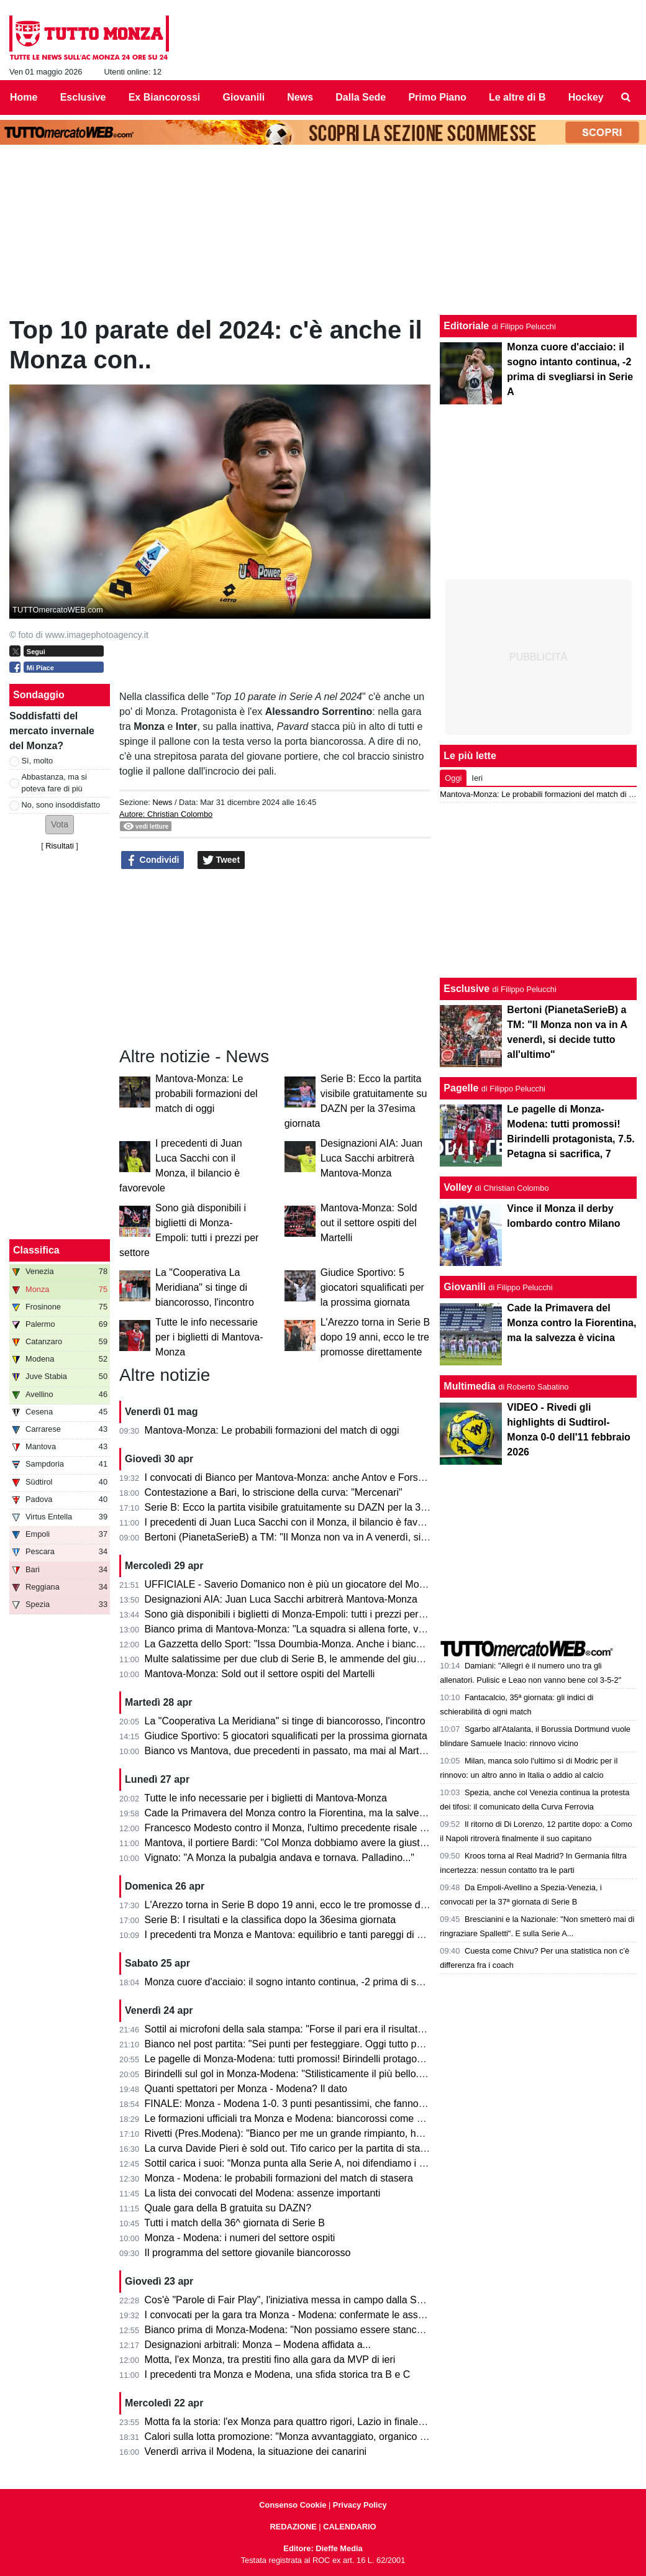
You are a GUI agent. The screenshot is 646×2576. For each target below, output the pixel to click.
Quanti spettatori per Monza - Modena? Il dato (246, 2088)
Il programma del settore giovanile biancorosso (248, 2252)
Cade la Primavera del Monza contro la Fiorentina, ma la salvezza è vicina (308, 1813)
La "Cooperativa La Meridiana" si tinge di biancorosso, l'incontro (204, 1287)
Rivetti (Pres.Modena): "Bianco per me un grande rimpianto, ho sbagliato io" (311, 2133)
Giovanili (465, 1286)
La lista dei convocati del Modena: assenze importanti (263, 2193)
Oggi (453, 778)
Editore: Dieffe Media (322, 2548)
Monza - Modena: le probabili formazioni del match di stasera (279, 2178)
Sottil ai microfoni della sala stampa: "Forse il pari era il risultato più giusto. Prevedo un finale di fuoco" (369, 2029)
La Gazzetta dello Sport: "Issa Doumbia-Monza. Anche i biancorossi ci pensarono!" (327, 1644)
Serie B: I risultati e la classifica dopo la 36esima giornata (270, 1919)
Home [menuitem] (23, 97)
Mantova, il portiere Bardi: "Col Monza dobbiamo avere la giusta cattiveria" (308, 1842)
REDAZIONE (293, 2526)
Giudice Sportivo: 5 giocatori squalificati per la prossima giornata (372, 1287)
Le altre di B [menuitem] (517, 97)
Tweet (221, 860)
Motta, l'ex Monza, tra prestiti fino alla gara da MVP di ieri (270, 2359)
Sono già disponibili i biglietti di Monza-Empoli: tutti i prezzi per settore (298, 1614)
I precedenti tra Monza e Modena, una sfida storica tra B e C (278, 2374)
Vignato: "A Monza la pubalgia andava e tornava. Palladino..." (279, 1857)
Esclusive (466, 988)
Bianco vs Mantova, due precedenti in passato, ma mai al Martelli (288, 1750)
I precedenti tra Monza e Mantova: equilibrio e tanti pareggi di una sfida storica (317, 1934)
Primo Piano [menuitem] (437, 97)
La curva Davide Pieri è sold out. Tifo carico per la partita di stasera (292, 2148)
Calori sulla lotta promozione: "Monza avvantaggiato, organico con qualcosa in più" (327, 2436)
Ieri (477, 778)
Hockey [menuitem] (586, 97)
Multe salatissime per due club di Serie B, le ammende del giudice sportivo (308, 1659)
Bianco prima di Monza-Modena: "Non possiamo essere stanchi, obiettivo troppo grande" (340, 2329)
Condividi (153, 860)
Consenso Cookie (292, 2505)
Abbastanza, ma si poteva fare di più (54, 782)
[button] (59, 824)
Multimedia (470, 1386)
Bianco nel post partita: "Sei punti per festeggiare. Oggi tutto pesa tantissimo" (314, 2044)
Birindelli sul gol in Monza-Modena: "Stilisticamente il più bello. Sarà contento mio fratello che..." (355, 2074)
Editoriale (466, 326)
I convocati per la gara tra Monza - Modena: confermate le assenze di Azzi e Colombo (333, 2315)
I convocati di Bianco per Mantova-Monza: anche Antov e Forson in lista (302, 1477)
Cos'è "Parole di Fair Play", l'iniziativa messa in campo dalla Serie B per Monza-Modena (338, 2300)
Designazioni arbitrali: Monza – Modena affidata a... (258, 2344)
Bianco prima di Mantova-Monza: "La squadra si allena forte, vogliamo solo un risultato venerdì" (355, 1629)
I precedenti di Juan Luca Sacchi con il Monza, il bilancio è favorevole (297, 1522)
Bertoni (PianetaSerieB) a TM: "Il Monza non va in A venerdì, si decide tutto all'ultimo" (332, 1537)
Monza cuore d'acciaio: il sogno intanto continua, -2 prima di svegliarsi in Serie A (321, 1982)
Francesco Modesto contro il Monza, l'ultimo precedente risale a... (289, 1828)
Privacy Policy (360, 2505)
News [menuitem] (300, 97)
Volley (458, 1187)
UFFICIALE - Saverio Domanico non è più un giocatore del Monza (290, 1584)
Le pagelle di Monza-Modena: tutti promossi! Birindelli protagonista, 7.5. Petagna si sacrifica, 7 (352, 2059)
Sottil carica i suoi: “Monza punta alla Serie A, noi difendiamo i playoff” (298, 2163)
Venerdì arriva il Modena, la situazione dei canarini (256, 2451)
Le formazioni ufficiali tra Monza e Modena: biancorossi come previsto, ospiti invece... (332, 2118)
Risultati (59, 845)
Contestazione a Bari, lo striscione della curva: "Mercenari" (274, 1492)
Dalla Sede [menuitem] (360, 97)
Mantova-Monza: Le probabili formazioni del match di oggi (206, 1093)
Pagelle (461, 1088)
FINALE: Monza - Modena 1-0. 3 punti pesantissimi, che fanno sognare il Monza (321, 2103)
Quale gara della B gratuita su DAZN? (228, 2208)
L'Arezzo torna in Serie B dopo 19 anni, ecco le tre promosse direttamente (375, 1337)
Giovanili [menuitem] (244, 97)
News (162, 802)
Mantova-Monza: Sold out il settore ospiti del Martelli (369, 1223)
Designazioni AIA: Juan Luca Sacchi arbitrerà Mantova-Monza (372, 1158)
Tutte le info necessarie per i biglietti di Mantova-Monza (209, 1337)
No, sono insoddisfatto (61, 804)
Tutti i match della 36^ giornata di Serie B (234, 2223)
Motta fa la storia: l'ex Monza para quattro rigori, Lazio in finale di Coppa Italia (314, 2421)
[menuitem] (626, 97)
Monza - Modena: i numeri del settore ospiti (240, 2237)
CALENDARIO (349, 2526)
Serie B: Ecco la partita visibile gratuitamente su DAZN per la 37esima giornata (318, 1507)
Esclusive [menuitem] (83, 97)
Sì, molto (37, 760)
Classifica (36, 1250)
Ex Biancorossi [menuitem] (165, 97)
